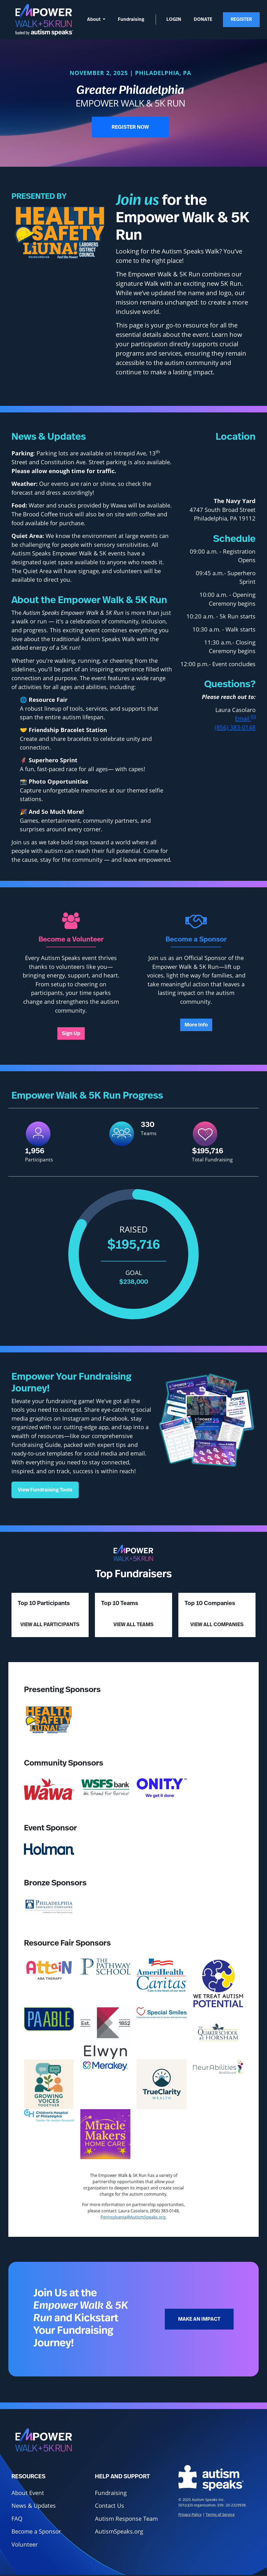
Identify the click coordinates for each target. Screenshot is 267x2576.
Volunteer (24, 2544)
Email (245, 718)
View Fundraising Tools (45, 1490)
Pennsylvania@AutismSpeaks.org (133, 2217)
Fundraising (131, 19)
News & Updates (33, 2505)
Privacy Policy (190, 2514)
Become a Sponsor (36, 2531)
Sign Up (71, 1033)
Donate (203, 19)
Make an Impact (199, 2319)
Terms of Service (220, 2514)
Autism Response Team (126, 2519)
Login (173, 19)
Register (241, 19)
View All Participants (50, 1624)
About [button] (94, 19)
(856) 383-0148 (235, 727)
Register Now (130, 127)
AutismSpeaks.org (119, 2531)
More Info (196, 1024)
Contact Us (109, 2505)
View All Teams (133, 1624)
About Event (27, 2493)
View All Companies (217, 1624)
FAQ (16, 2519)
